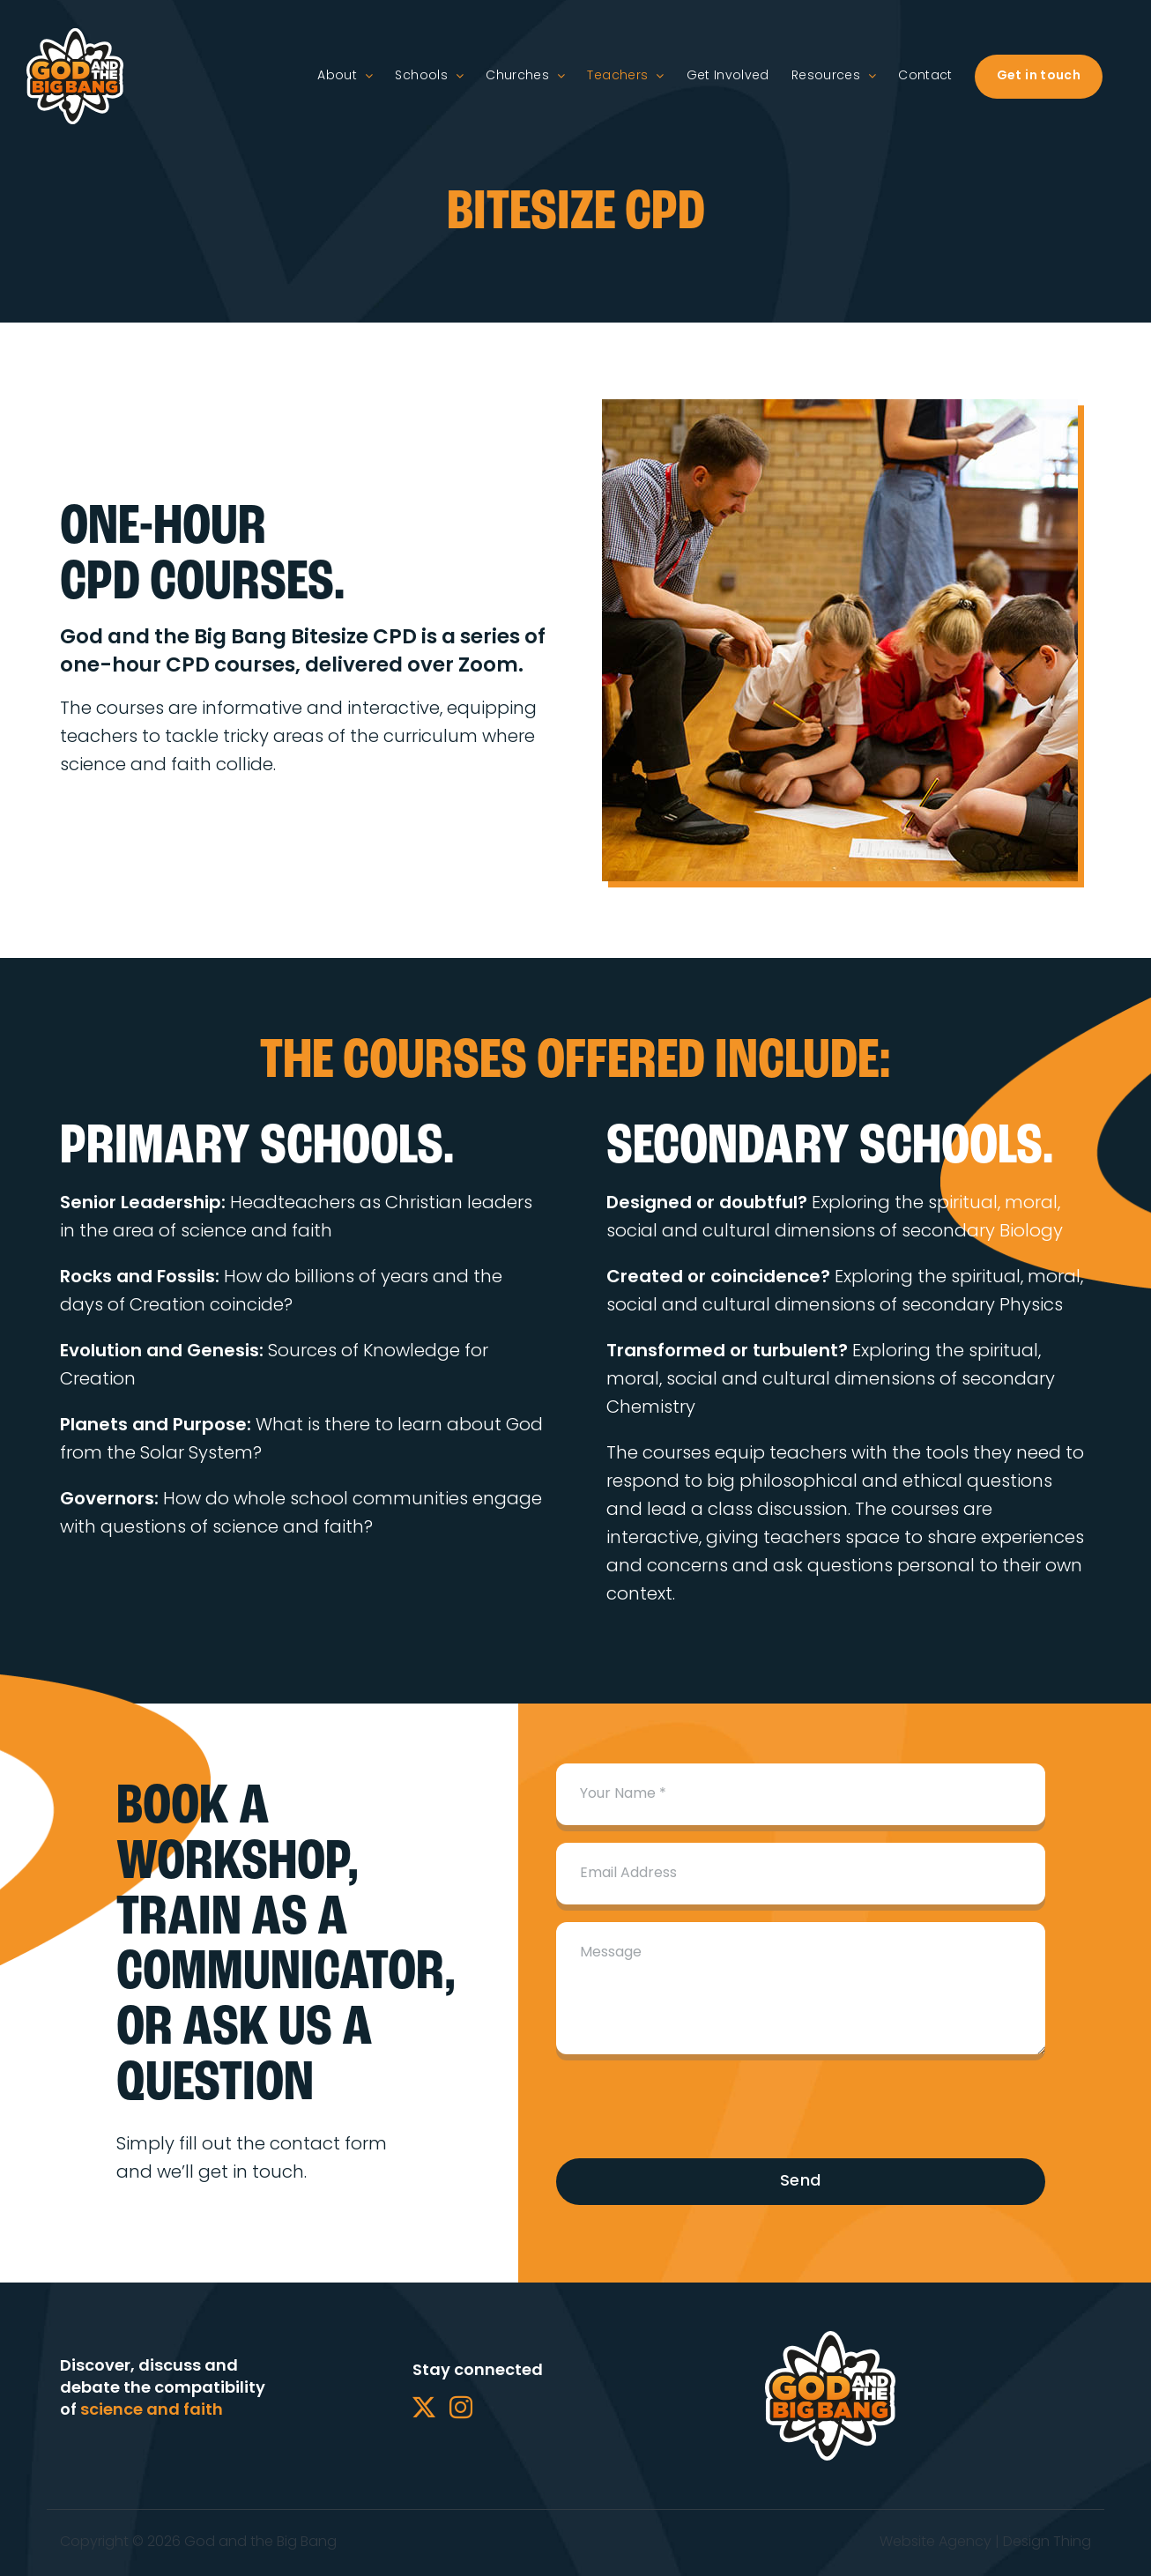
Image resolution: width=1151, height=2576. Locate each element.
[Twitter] (423, 2406)
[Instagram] (460, 2406)
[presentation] (690, 2106)
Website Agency (935, 2542)
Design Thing (1047, 2542)
